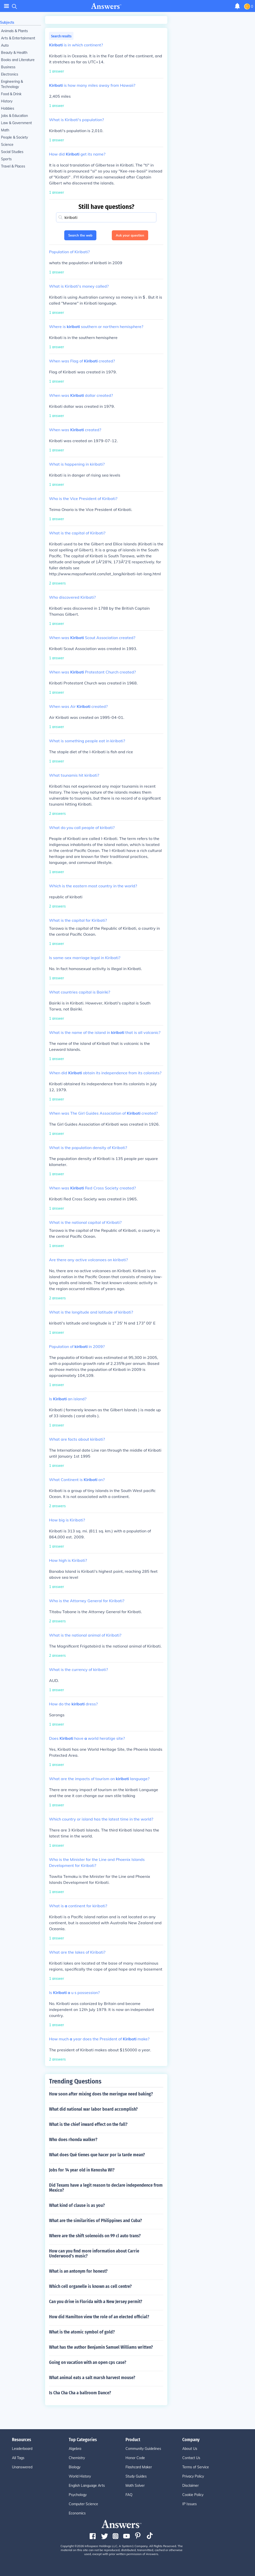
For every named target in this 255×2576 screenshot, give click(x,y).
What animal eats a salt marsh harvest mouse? (92, 2377)
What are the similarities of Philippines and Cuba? (95, 2220)
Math (5, 130)
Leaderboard (22, 2448)
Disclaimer (190, 2485)
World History (80, 2476)
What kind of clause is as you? (77, 2205)
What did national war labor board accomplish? (93, 2109)
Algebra (75, 2448)
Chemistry (77, 2458)
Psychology (78, 2495)
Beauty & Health (14, 52)
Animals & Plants (14, 31)
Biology (74, 2467)
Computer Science (83, 2504)
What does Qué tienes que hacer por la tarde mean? (97, 2155)
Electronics (9, 74)
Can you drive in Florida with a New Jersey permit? (95, 2301)
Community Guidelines (143, 2448)
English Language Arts (87, 2485)
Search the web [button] (80, 235)
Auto (5, 45)
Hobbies (7, 108)
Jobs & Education (14, 115)
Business (8, 67)
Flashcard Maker (139, 2467)
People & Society (14, 137)
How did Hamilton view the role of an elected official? (99, 2317)
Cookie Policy (192, 2495)
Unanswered (22, 2467)
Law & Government (16, 123)
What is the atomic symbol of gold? (82, 2332)
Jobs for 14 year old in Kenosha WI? (82, 2170)
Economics (77, 2513)
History (6, 101)
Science (7, 144)
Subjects (7, 22)
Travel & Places (13, 166)
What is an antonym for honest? (78, 2271)
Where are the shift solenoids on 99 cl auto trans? (95, 2236)
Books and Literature (18, 60)
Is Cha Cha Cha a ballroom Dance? (80, 2393)
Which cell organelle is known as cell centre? (90, 2286)
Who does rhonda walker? (73, 2139)
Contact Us (191, 2458)
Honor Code (135, 2458)
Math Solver (135, 2485)
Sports (6, 159)
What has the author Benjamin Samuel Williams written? (101, 2347)
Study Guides (136, 2476)
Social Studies (12, 152)
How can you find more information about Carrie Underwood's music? (94, 2253)
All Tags (18, 2458)
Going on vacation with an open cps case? (87, 2362)
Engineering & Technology (12, 84)
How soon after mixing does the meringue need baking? (101, 2094)
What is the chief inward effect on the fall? (88, 2124)
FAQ (129, 2495)
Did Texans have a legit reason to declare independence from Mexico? (106, 2187)
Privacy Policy (193, 2476)
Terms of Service (195, 2467)
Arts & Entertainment (18, 38)
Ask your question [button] (130, 235)
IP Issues (189, 2504)
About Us (189, 2448)
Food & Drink (11, 94)
